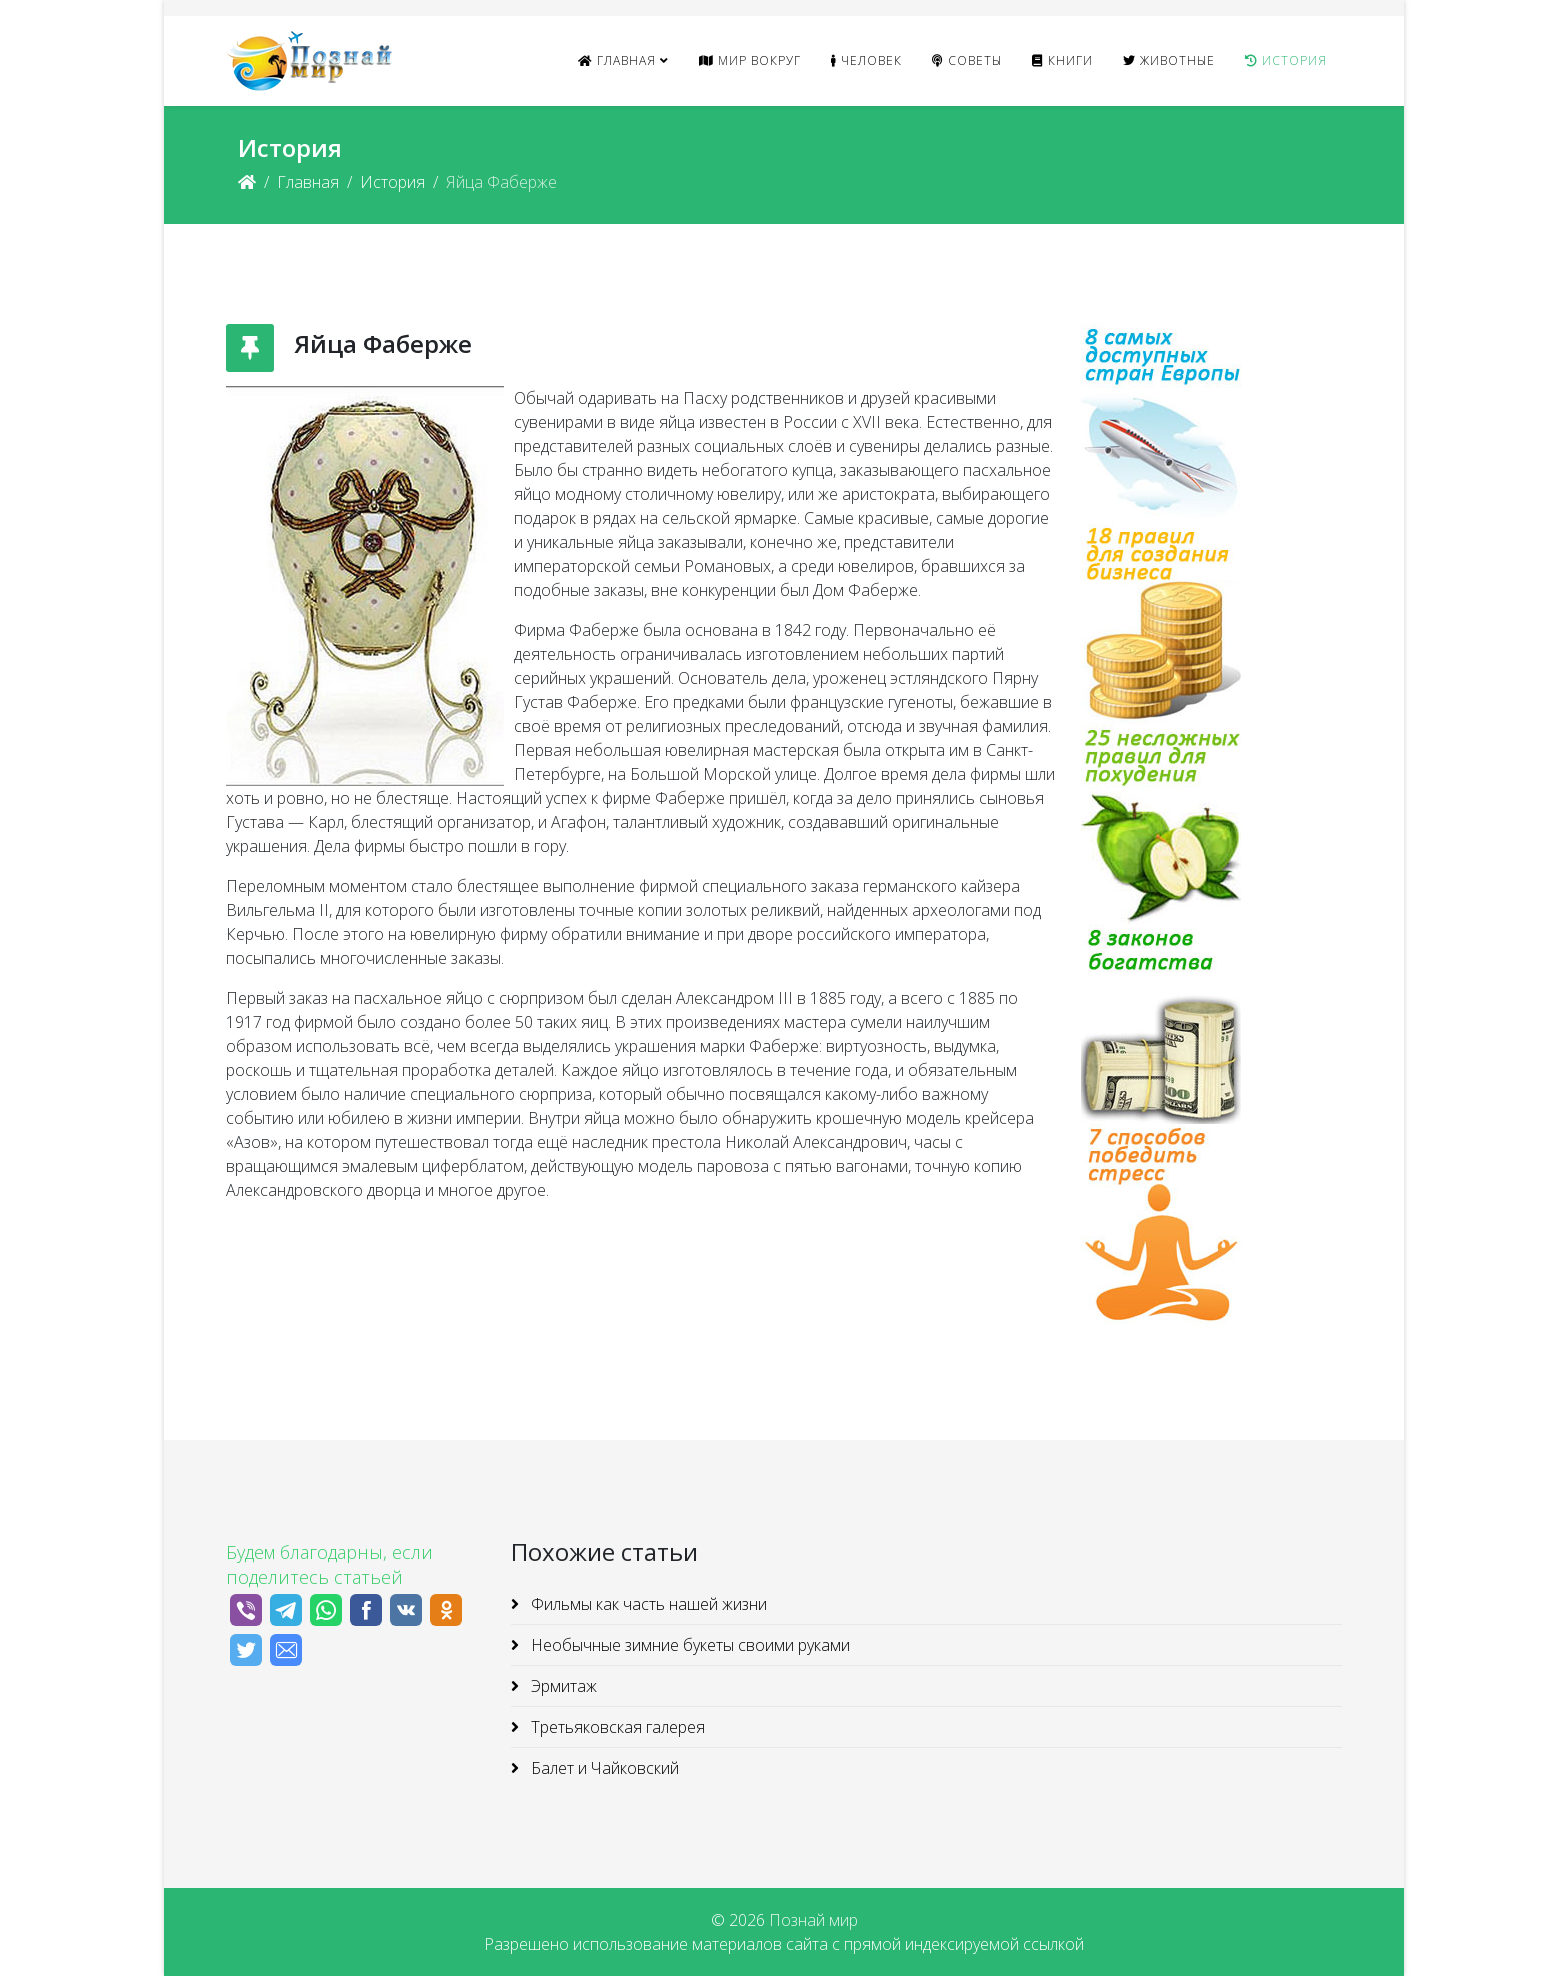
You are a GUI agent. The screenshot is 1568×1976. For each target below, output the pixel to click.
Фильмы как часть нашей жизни (647, 1604)
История (1286, 60)
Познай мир (813, 1920)
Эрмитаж (562, 1686)
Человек (866, 60)
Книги (1062, 60)
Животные (1169, 60)
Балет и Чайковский (603, 1768)
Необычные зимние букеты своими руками (688, 1645)
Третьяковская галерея (616, 1727)
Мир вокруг (750, 60)
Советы (967, 60)
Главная (617, 60)
